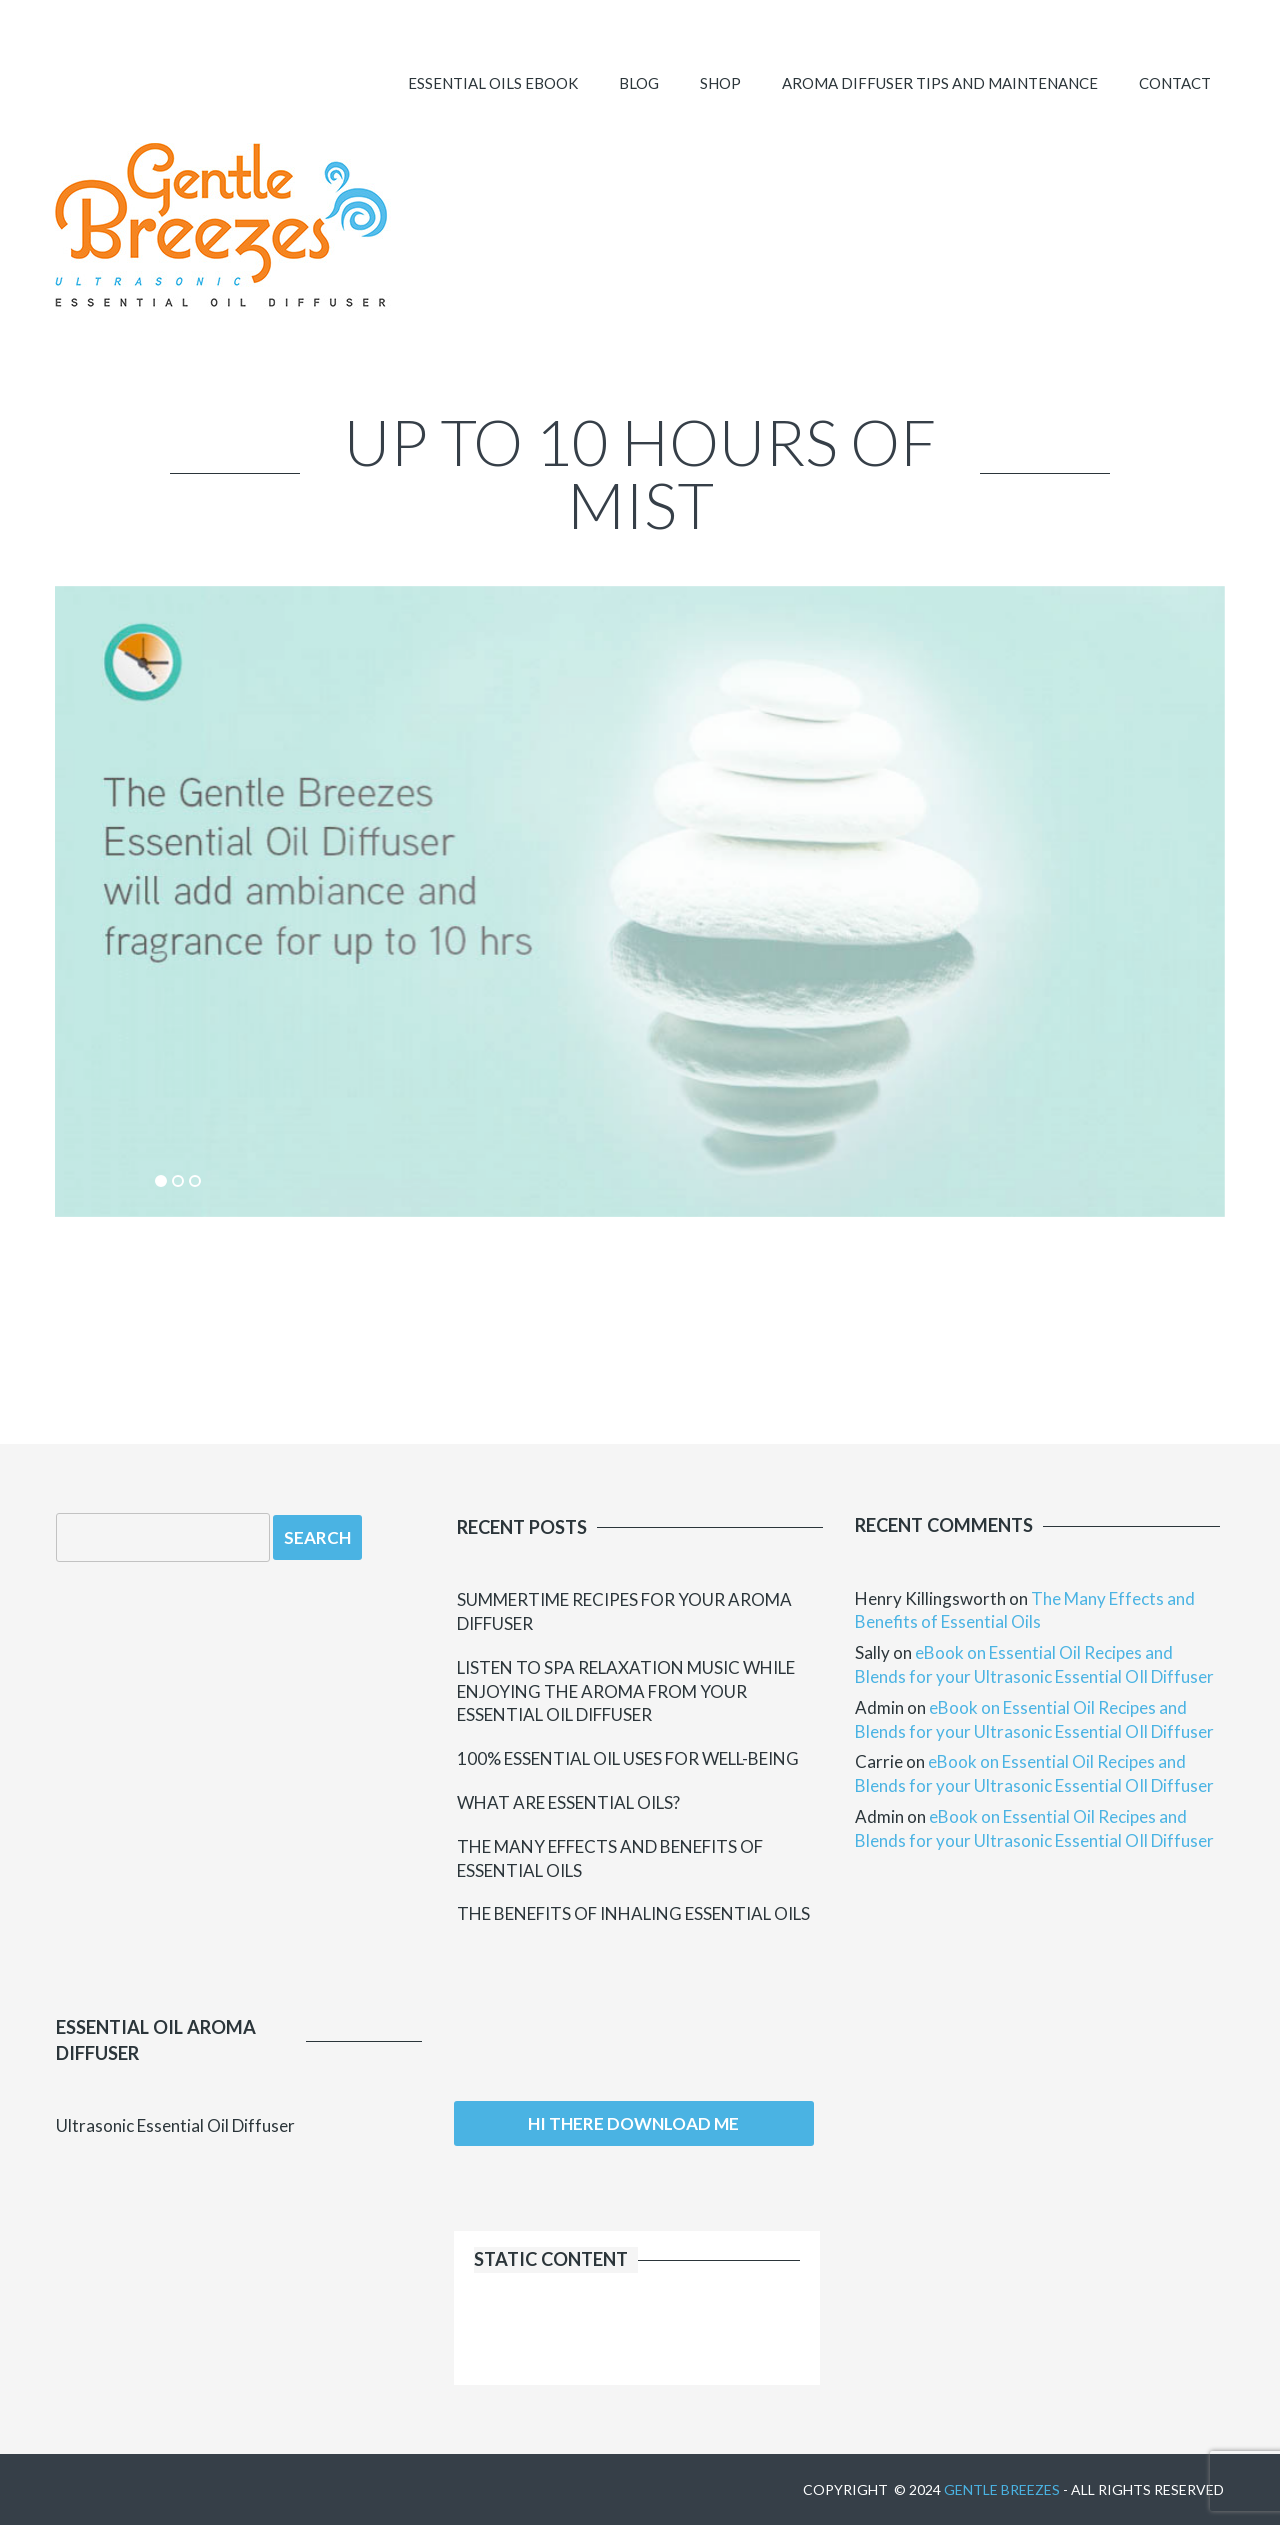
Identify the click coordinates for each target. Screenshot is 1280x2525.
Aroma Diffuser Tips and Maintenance (940, 83)
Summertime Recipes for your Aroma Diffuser (624, 1611)
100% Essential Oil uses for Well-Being (628, 1758)
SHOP (720, 83)
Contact (1175, 83)
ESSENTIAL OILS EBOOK (493, 83)
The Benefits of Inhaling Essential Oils (633, 1913)
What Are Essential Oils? (568, 1802)
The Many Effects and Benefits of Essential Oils (610, 1858)
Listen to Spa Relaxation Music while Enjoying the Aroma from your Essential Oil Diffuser (626, 1691)
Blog (639, 83)
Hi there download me (633, 2123)
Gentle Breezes (1002, 2489)
